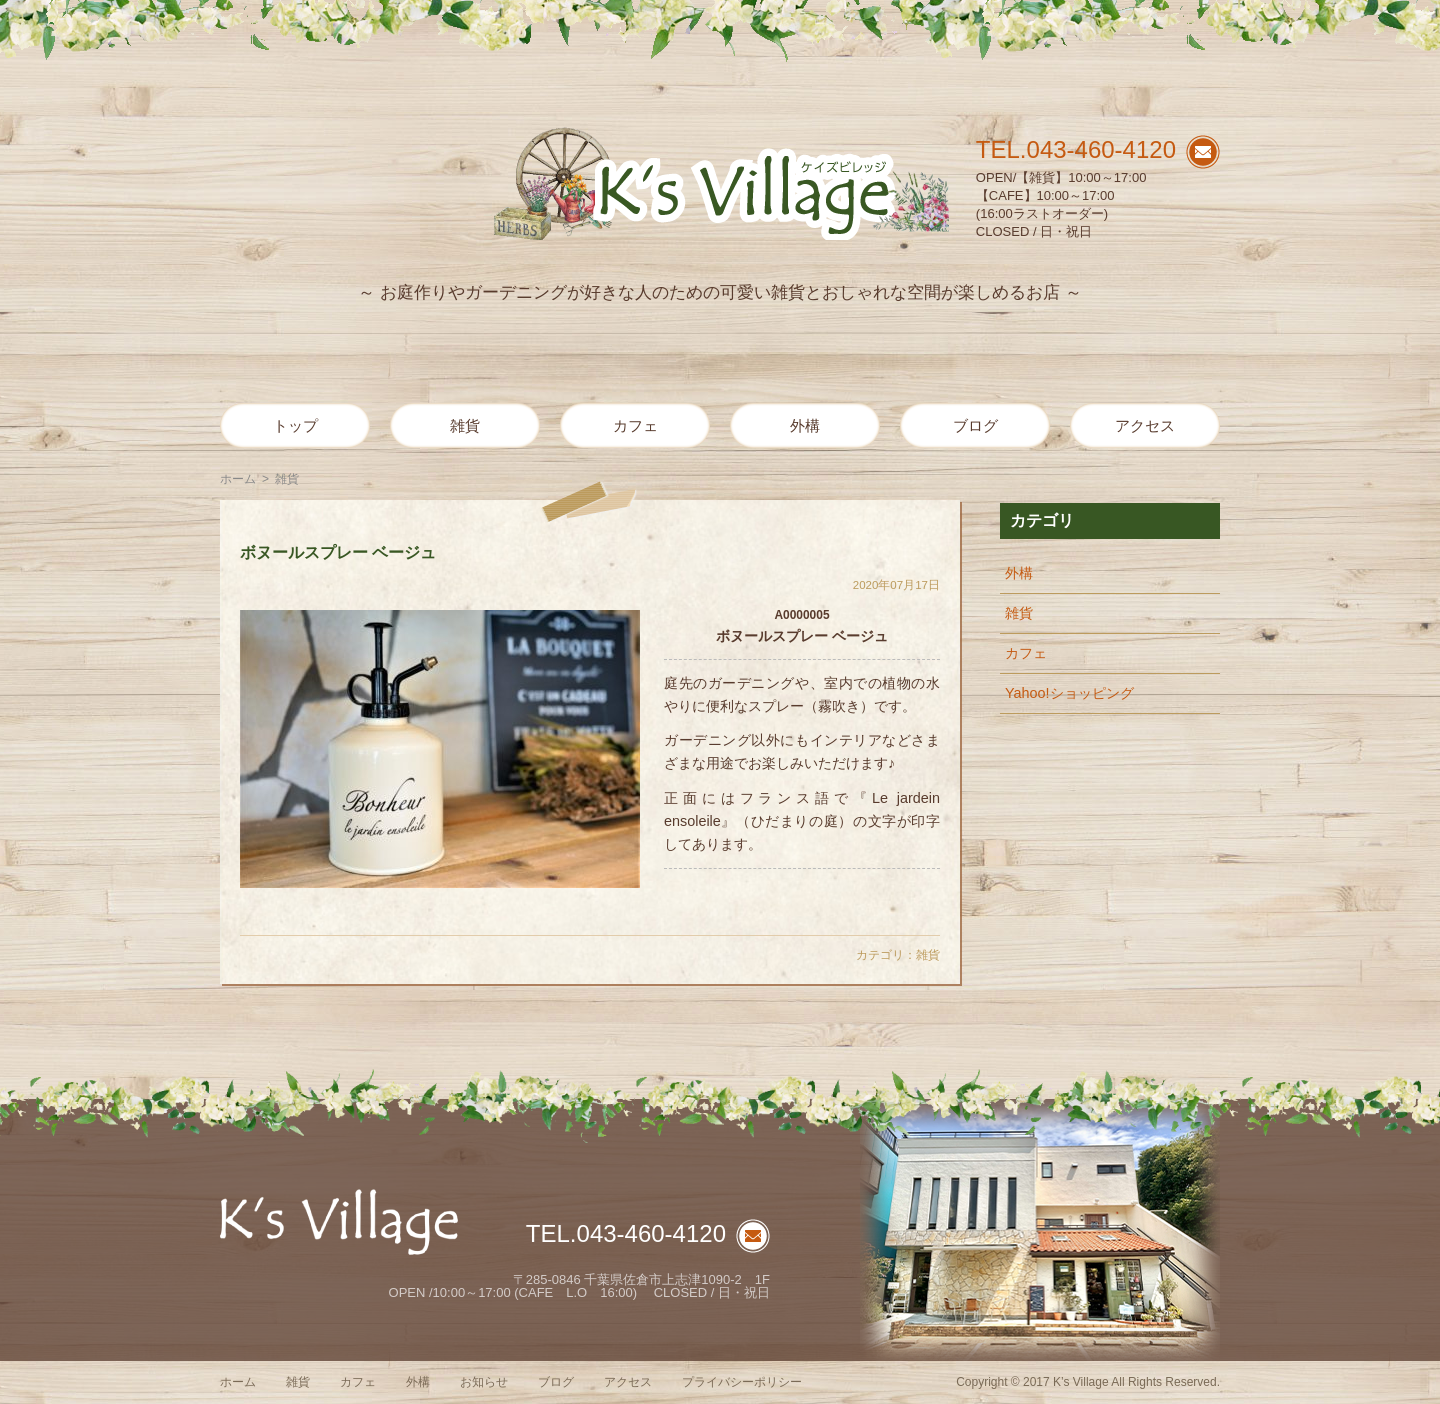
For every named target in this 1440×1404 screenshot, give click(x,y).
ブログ (975, 425)
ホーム (238, 479)
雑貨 (465, 425)
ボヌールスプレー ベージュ (338, 552)
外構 (805, 425)
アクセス (1145, 425)
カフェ (635, 425)
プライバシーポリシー (742, 1382)
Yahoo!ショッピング (1069, 693)
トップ (295, 425)
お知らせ (484, 1382)
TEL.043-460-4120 (1076, 149)
